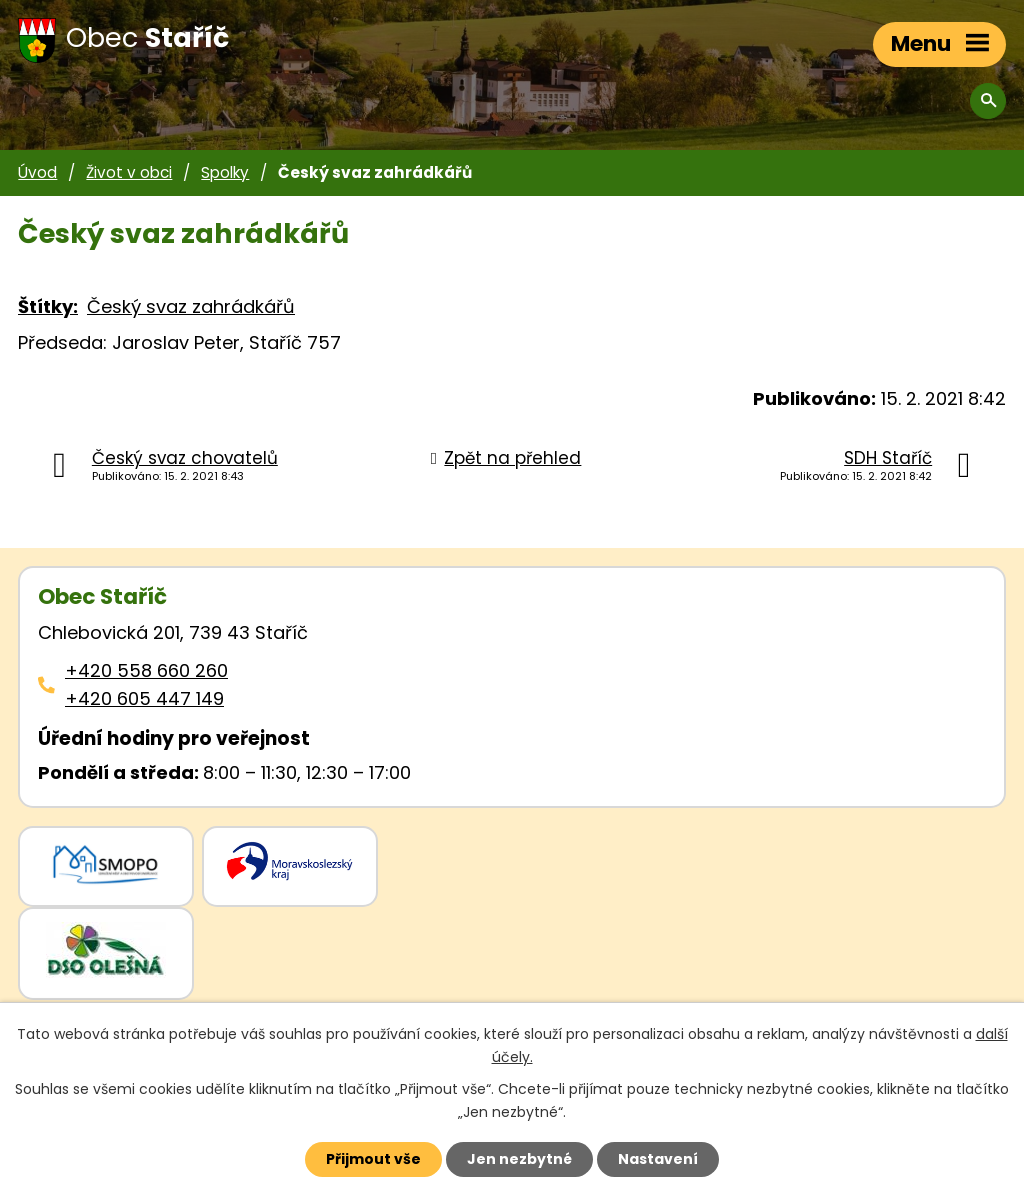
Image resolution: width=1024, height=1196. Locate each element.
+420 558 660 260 (146, 670)
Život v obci (129, 172)
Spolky (225, 172)
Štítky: (48, 306)
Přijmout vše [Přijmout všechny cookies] (373, 1159)
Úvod (37, 172)
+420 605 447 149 (144, 698)
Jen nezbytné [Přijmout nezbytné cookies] (519, 1159)
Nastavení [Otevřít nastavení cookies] (658, 1159)
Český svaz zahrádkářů (191, 306)
